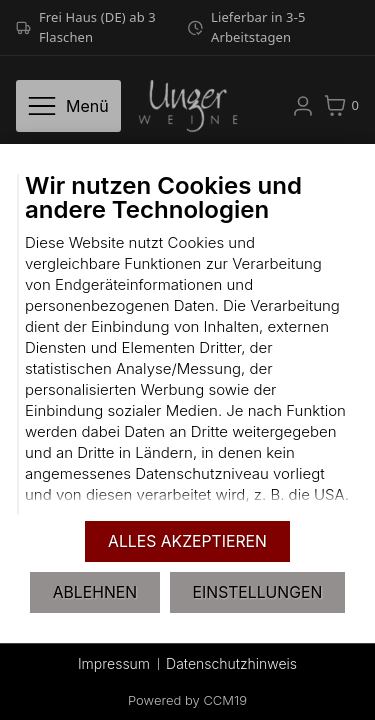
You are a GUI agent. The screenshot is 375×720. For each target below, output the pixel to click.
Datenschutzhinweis (231, 663)
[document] (187, 345)
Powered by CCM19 (187, 700)
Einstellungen (258, 592)
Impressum (114, 663)
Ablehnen (95, 592)
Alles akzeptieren (187, 541)
